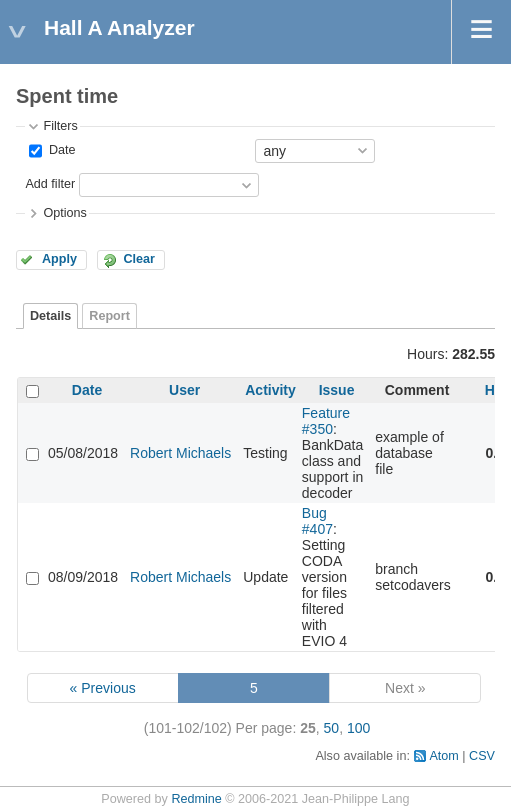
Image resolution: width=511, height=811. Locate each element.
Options (64, 213)
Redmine (196, 799)
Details (50, 316)
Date (60, 150)
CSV (482, 756)
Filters (60, 126)
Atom (443, 756)
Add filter (50, 184)
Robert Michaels (180, 453)
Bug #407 (317, 521)
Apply (59, 259)
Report (109, 316)
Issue (337, 390)
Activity (270, 390)
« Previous (103, 688)
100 (358, 728)
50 (332, 728)
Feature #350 (326, 421)
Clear (139, 259)
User (184, 390)
